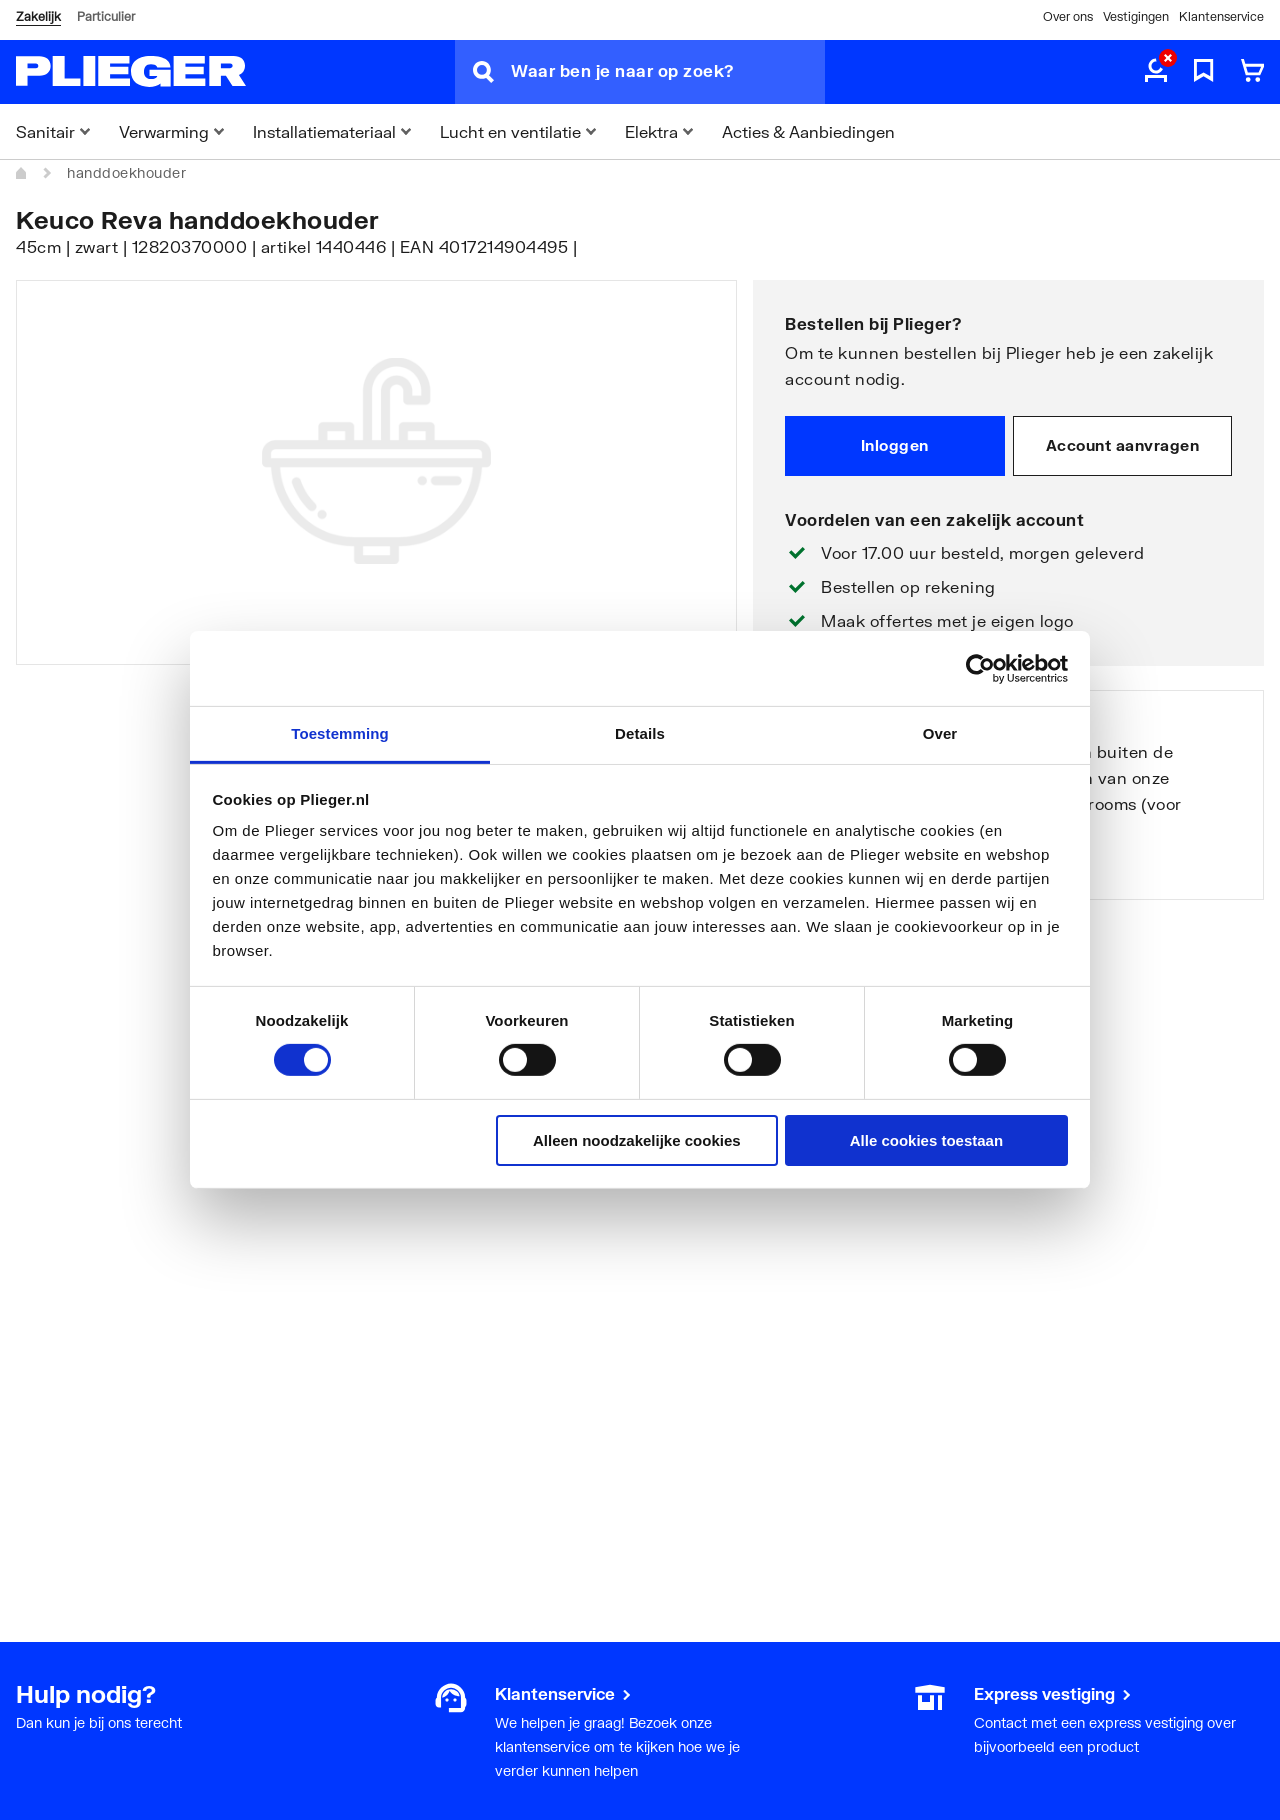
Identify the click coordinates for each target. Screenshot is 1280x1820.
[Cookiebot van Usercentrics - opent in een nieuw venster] (980, 668)
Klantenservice (1221, 16)
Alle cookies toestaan (926, 1140)
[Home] (22, 173)
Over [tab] (940, 733)
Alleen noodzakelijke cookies (637, 1140)
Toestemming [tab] (340, 733)
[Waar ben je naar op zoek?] (668, 72)
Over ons (1068, 16)
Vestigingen (1136, 16)
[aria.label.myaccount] (1156, 72)
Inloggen (895, 445)
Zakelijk (38, 16)
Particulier (106, 16)
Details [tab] (640, 733)
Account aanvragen (1123, 445)
